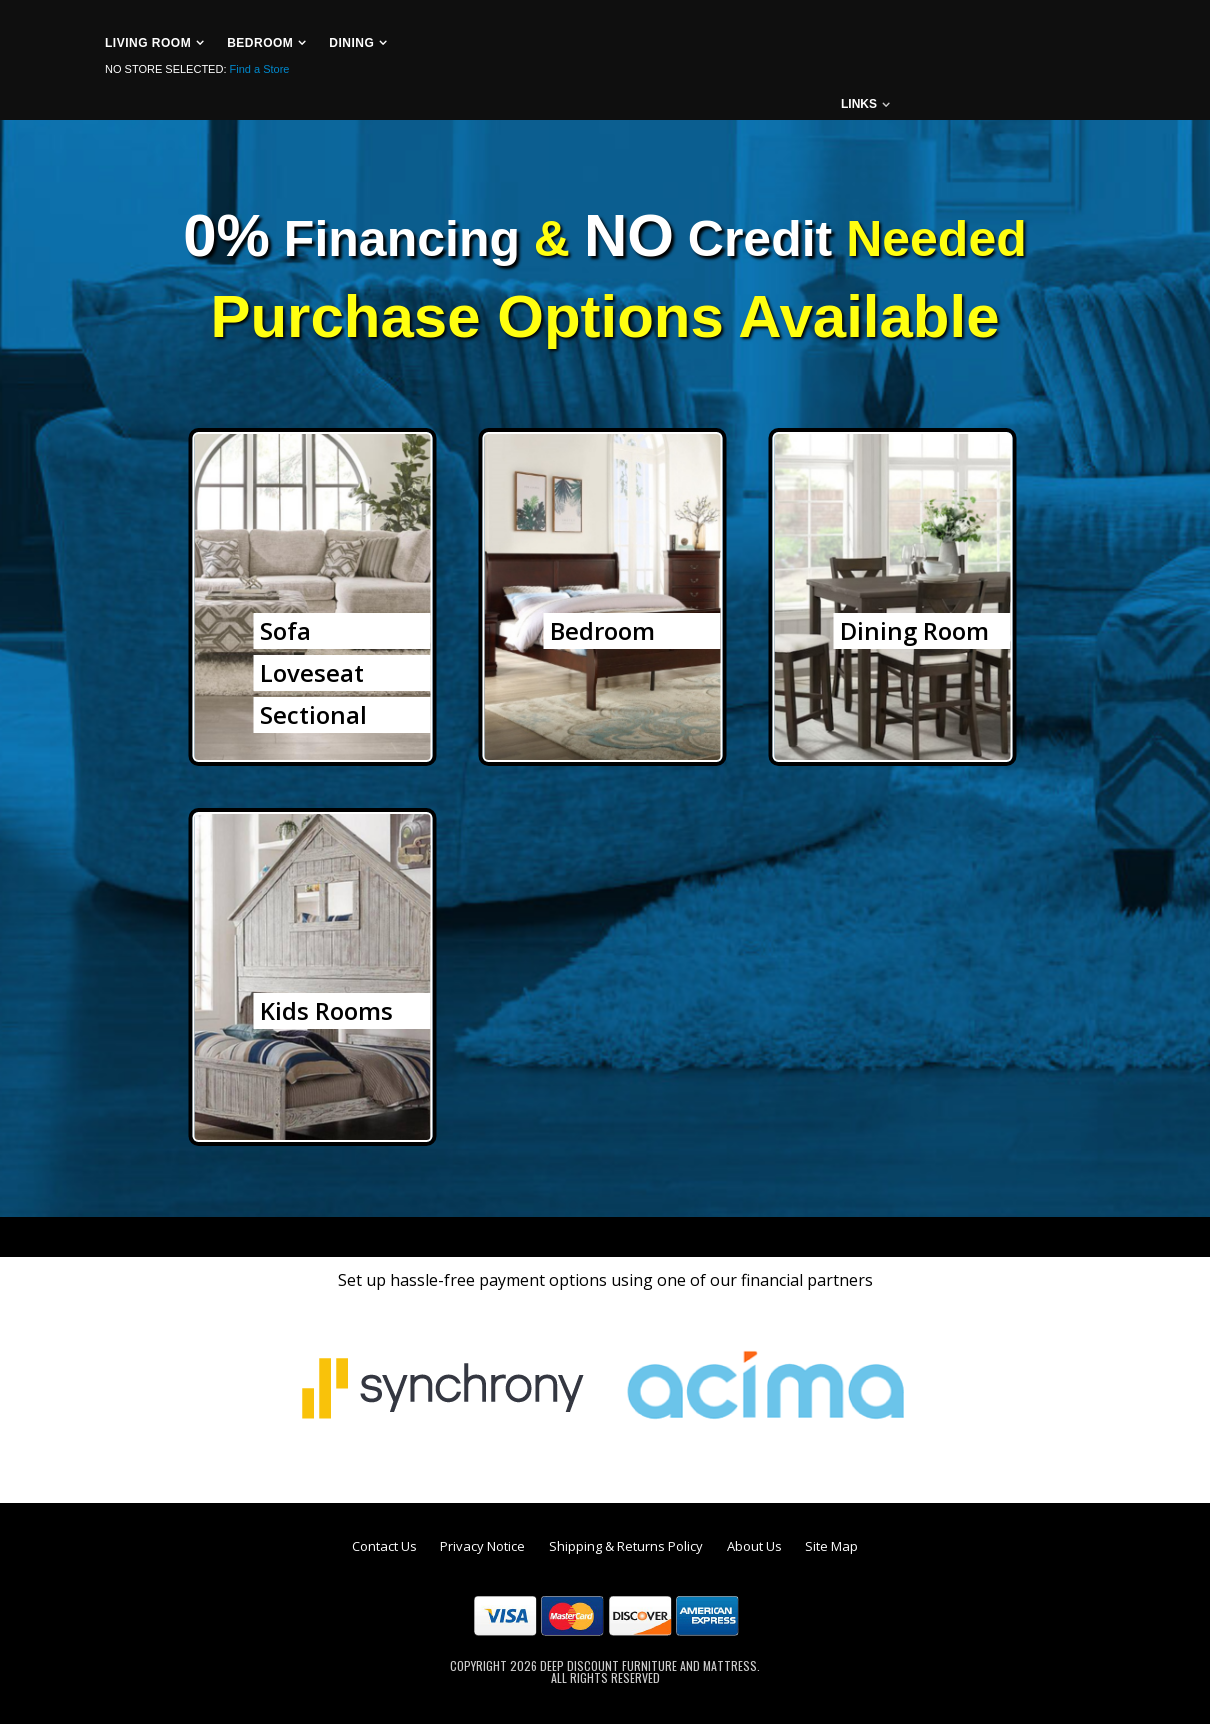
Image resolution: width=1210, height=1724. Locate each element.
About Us (754, 1546)
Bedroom (260, 43)
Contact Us (384, 1546)
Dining (351, 43)
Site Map (831, 1546)
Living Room (148, 43)
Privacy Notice (482, 1546)
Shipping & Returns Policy (626, 1546)
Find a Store (260, 69)
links (859, 104)
